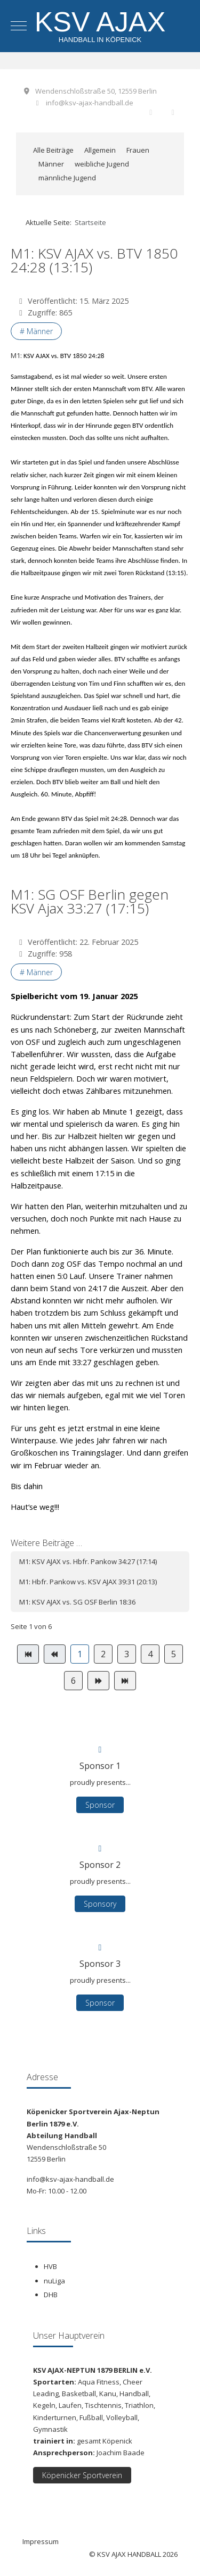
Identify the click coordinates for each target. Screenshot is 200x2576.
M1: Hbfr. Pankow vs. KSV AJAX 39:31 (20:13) (88, 1581)
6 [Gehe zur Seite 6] (73, 1680)
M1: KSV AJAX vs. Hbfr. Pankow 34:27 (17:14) (88, 1561)
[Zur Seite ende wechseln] (125, 1680)
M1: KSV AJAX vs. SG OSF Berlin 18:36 (77, 1602)
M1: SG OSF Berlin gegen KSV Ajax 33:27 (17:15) (90, 901)
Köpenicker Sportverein (82, 2475)
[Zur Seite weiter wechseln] (98, 1680)
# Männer (36, 331)
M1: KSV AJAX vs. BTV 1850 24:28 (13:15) (94, 260)
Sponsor (100, 2003)
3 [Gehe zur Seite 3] (126, 1654)
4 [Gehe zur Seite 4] (150, 1654)
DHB (51, 2294)
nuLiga (54, 2281)
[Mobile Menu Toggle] (19, 26)
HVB (50, 2266)
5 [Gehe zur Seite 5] (173, 1654)
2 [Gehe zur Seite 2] (103, 1654)
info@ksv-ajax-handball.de (89, 102)
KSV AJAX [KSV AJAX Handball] (100, 22)
